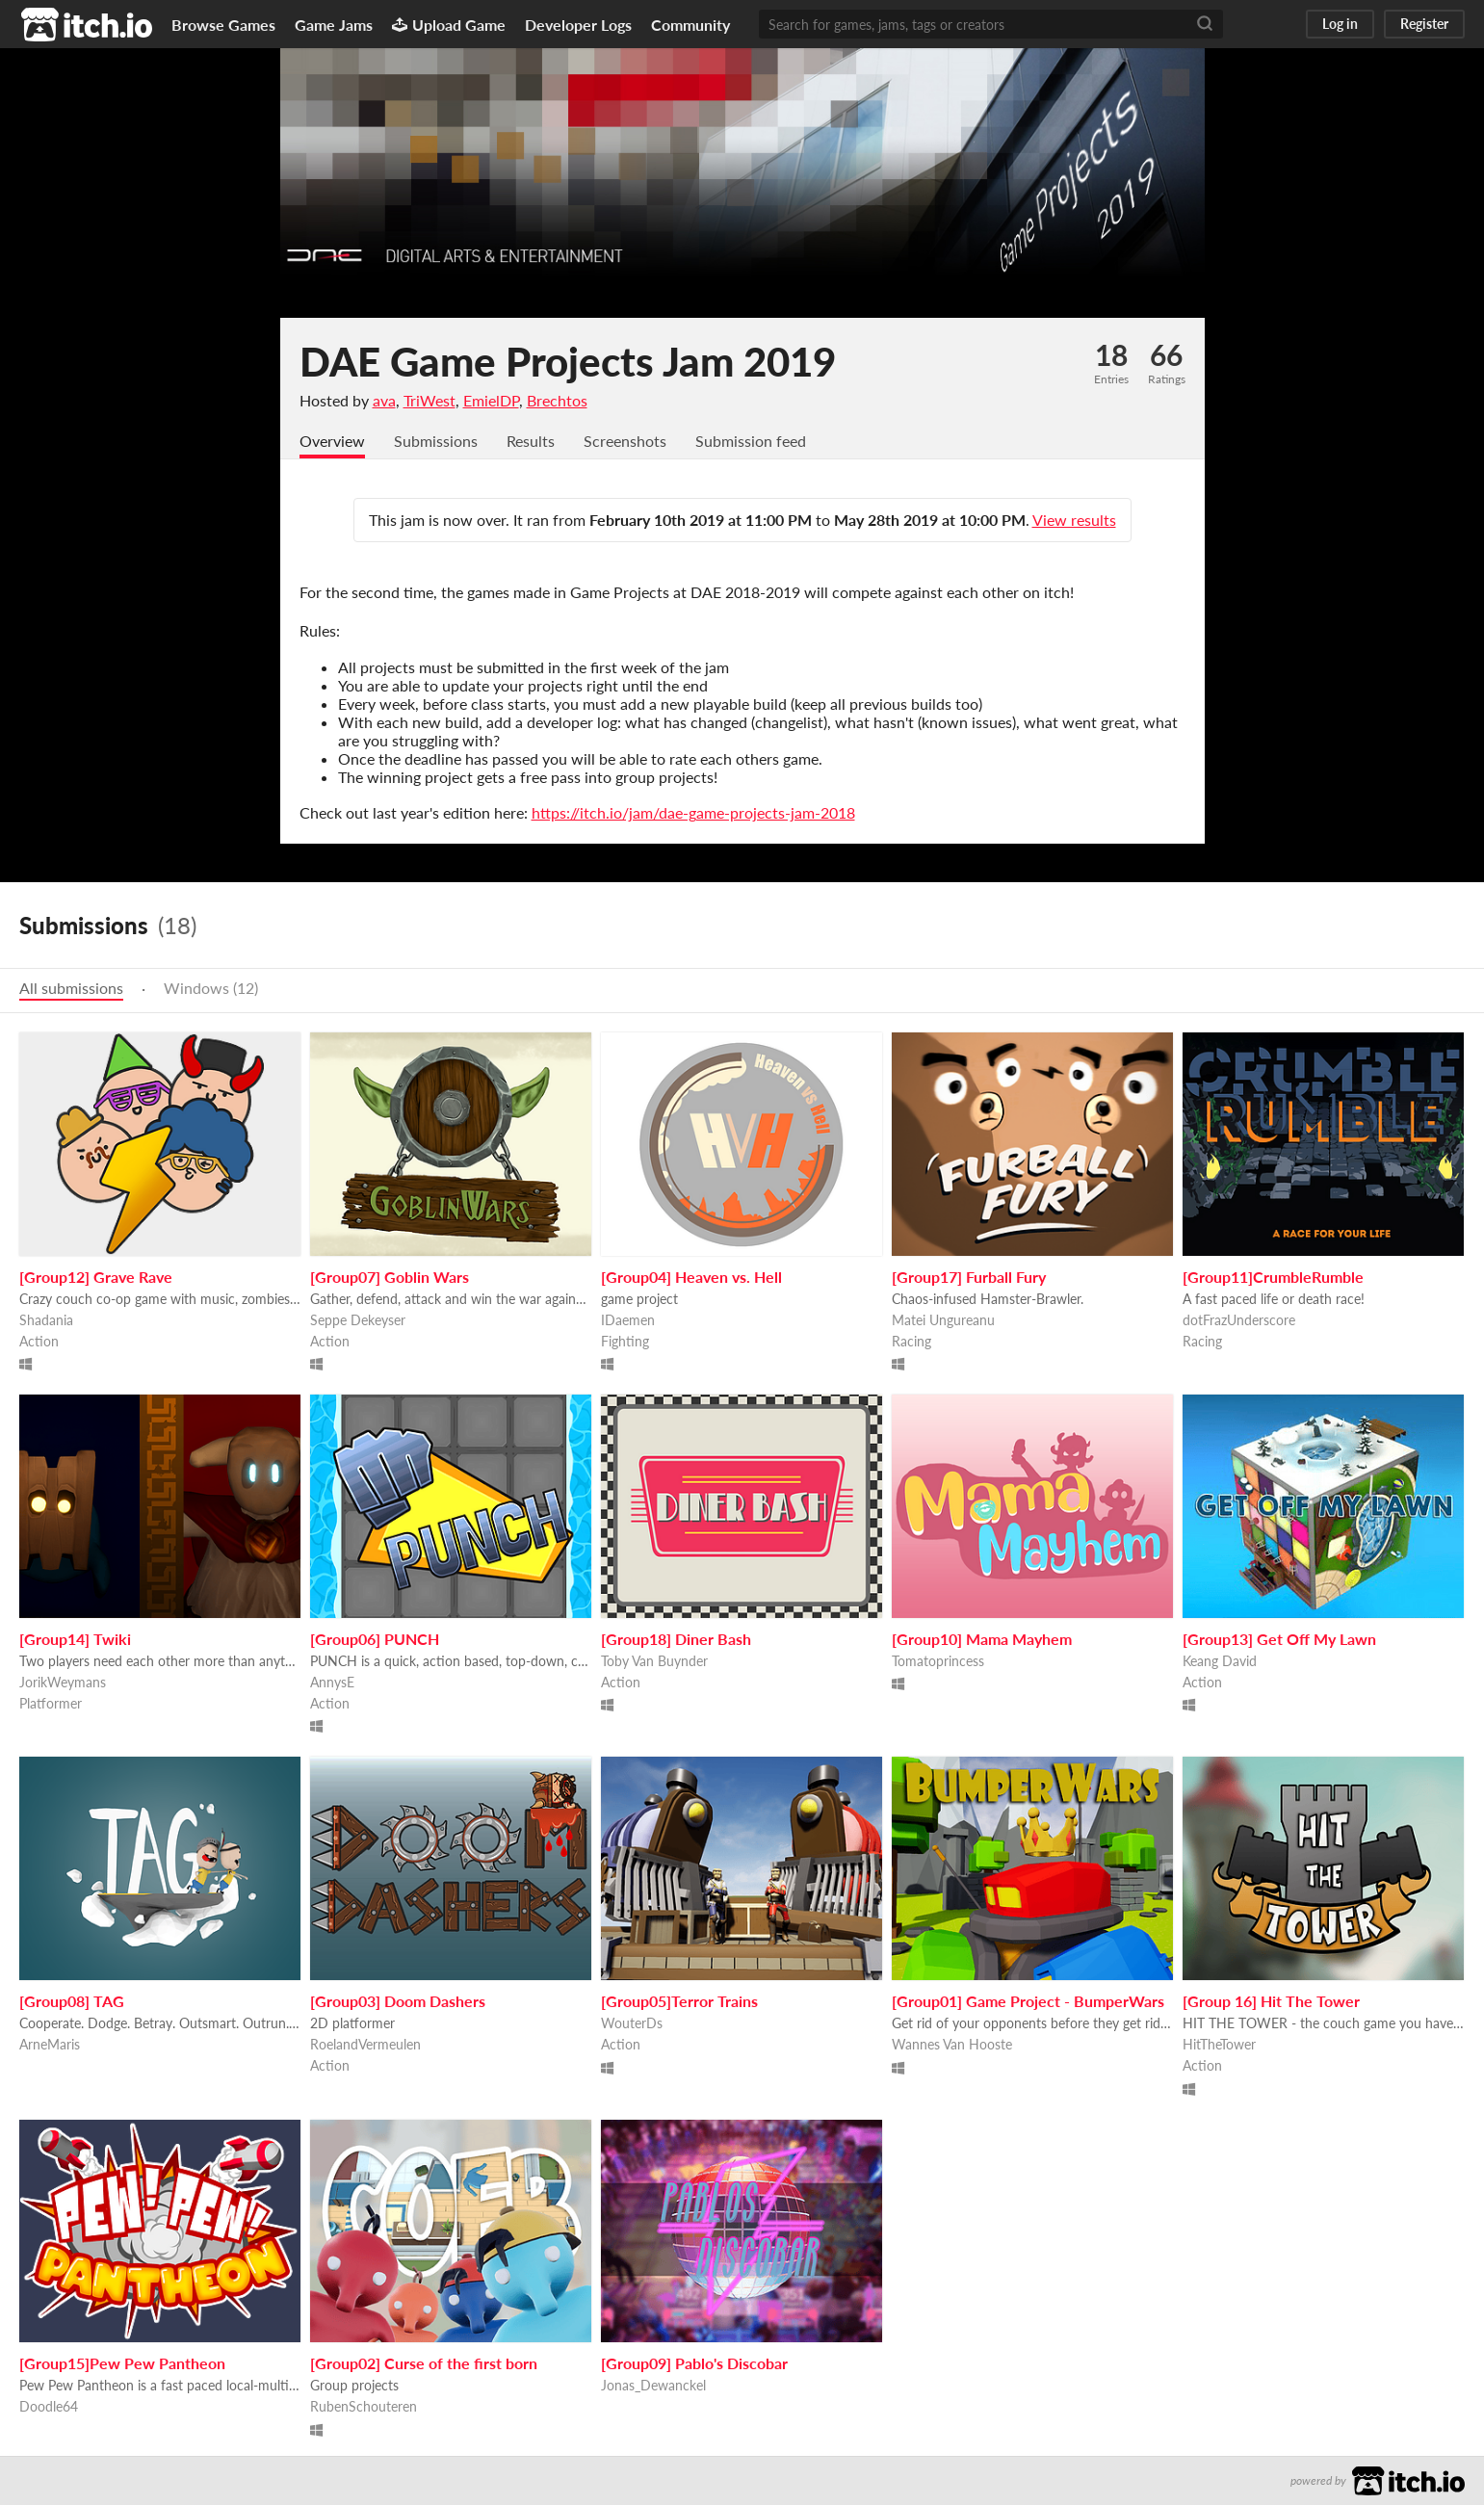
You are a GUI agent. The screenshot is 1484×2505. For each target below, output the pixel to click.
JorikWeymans (62, 1682)
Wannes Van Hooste (952, 2044)
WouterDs (632, 2023)
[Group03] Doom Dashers (397, 2001)
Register (1424, 23)
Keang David (1220, 1661)
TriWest (430, 400)
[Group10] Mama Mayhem (982, 1639)
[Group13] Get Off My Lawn (1279, 1639)
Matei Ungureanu (943, 1320)
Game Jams (334, 24)
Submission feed (750, 440)
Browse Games (223, 24)
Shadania (46, 1320)
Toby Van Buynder (654, 1661)
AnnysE (332, 1682)
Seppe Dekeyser (357, 1320)
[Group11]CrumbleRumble (1273, 1276)
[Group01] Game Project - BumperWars (1028, 2001)
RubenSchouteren (363, 2406)
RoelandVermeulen (365, 2044)
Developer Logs (578, 24)
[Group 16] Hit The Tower (1271, 2001)
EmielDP (491, 400)
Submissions (436, 440)
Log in (1340, 23)
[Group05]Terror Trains (679, 2001)
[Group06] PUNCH (374, 1639)
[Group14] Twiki (75, 1639)
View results (1074, 519)
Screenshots (625, 440)
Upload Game (449, 24)
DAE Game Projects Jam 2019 (567, 361)
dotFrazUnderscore (1239, 1320)
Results (531, 440)
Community (690, 24)
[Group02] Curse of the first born (423, 2363)
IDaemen (628, 1320)
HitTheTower (1219, 2044)
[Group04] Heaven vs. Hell (691, 1276)
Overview (332, 440)
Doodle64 (48, 2406)
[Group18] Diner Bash (676, 1639)
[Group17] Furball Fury (969, 1276)
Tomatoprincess (938, 1661)
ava (384, 400)
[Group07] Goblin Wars (389, 1276)
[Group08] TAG (71, 2001)
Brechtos (557, 400)
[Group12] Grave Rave (95, 1276)
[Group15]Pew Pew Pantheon (122, 2363)
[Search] (1204, 24)
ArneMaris (49, 2044)
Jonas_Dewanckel (653, 2385)
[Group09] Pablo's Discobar (694, 2363)
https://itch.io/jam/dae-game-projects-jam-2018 (693, 812)
